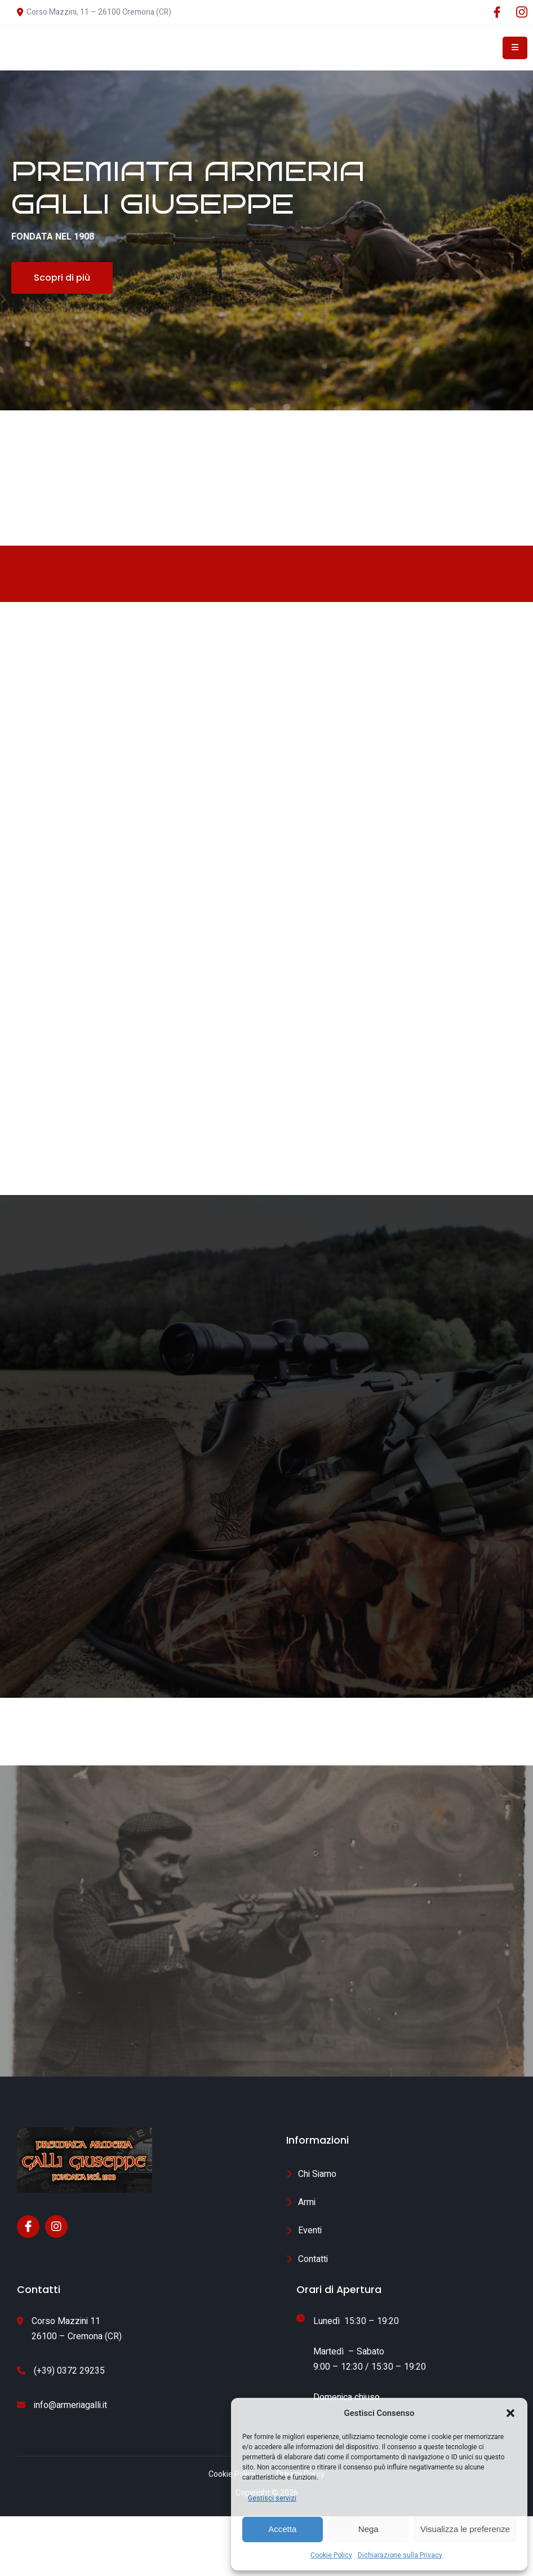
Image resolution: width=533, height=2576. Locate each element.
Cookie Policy (331, 2555)
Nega (368, 2529)
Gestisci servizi (272, 2498)
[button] (510, 2413)
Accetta (282, 2529)
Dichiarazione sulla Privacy (400, 2555)
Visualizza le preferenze (465, 2529)
